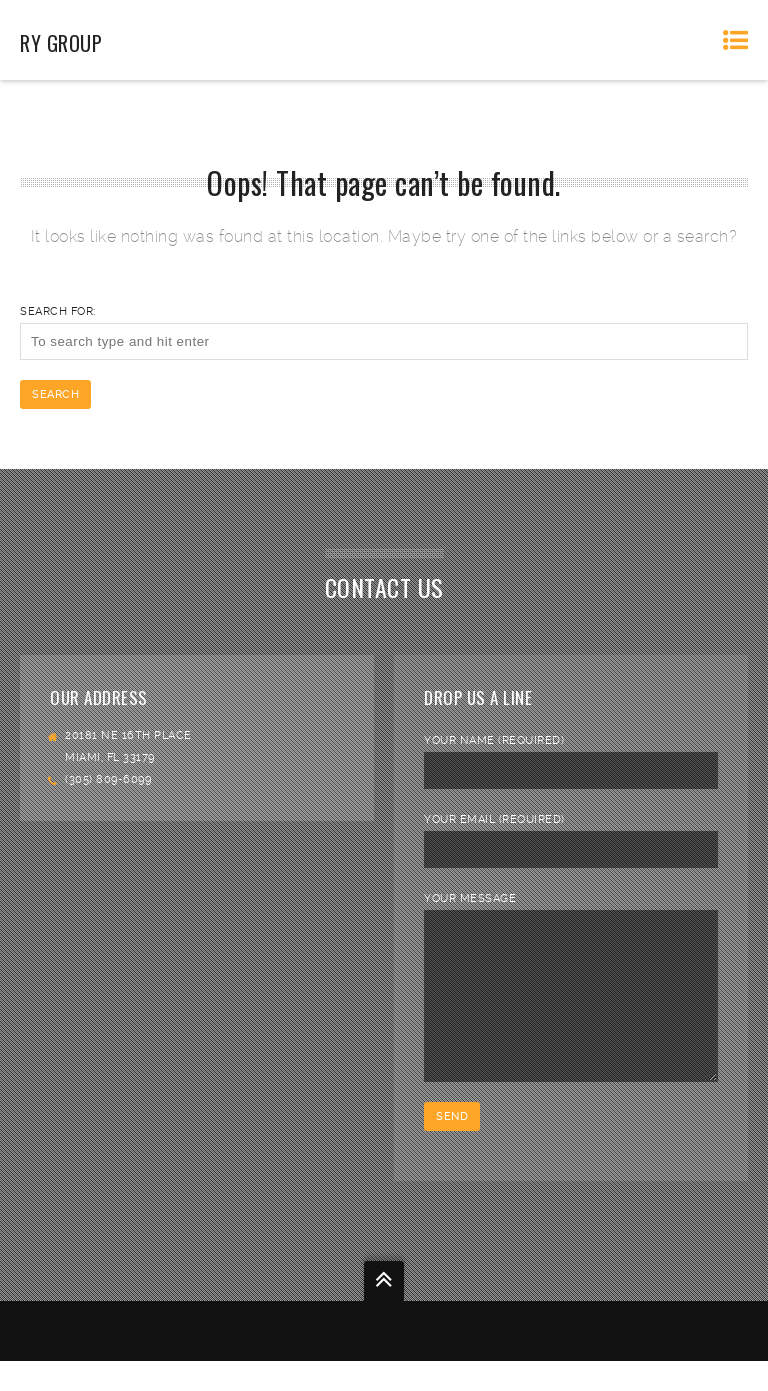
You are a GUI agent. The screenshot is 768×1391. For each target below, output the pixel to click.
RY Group (61, 43)
